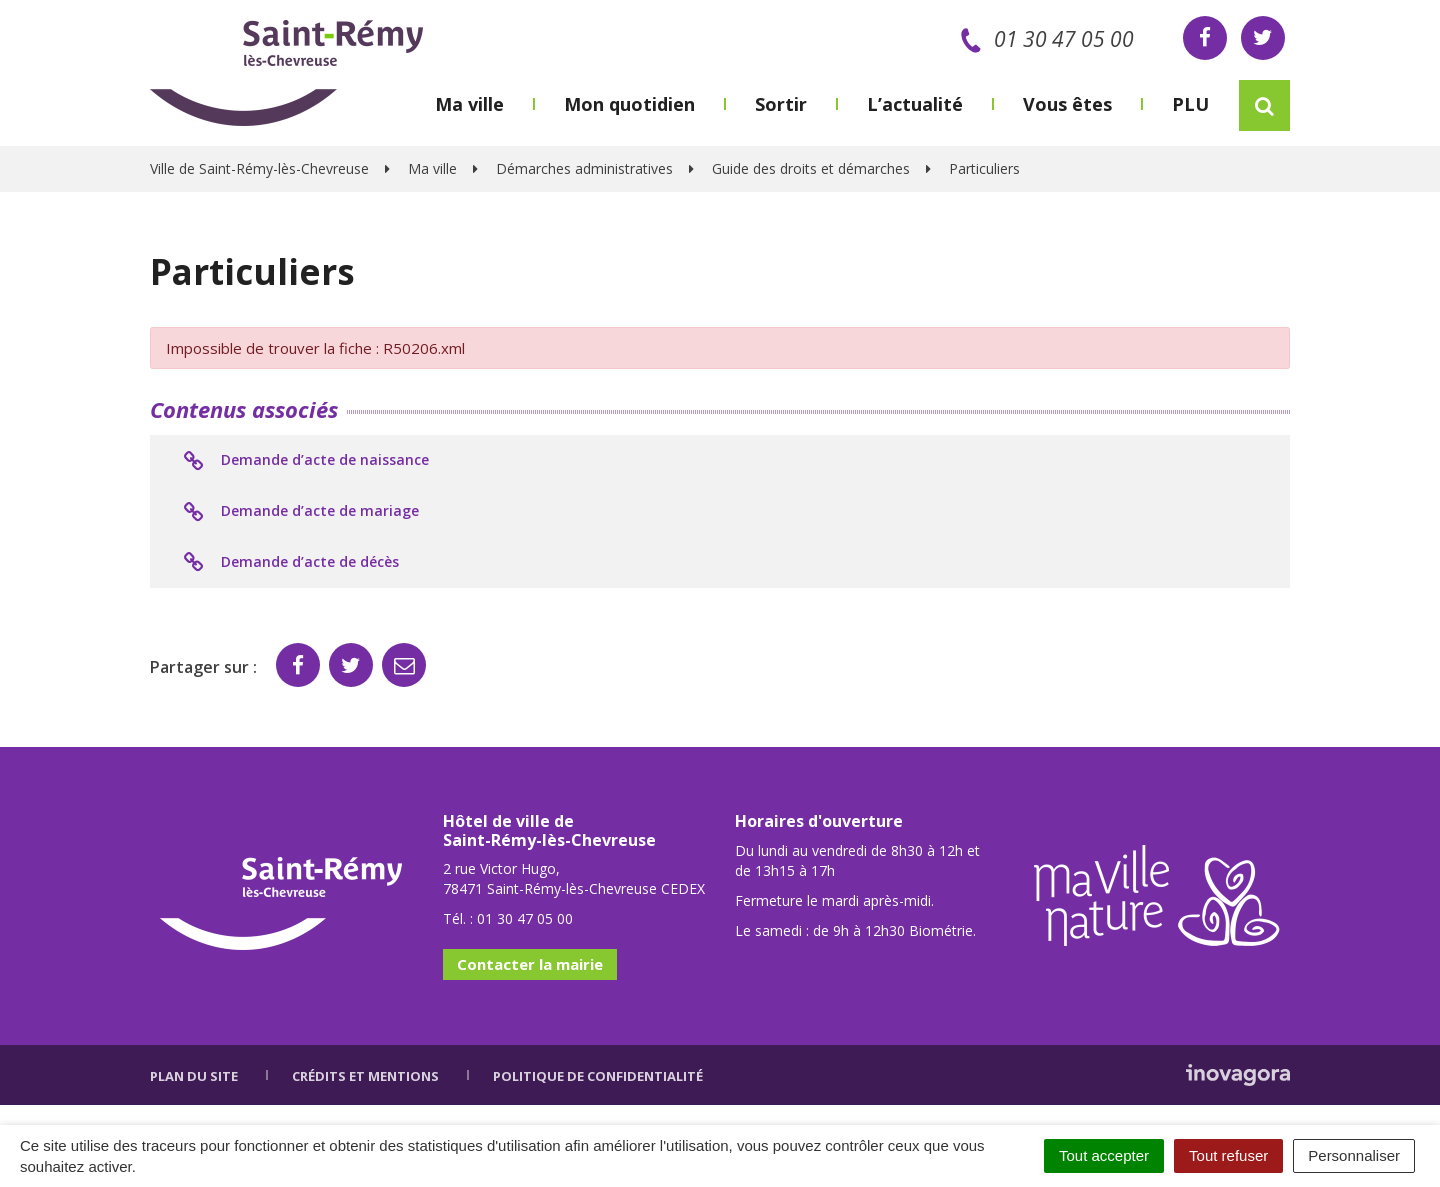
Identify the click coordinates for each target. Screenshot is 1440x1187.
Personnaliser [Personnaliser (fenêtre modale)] (1354, 1155)
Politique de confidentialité (598, 1076)
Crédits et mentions (365, 1076)
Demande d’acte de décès (289, 563)
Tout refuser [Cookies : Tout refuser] (1228, 1155)
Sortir (781, 104)
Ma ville (469, 104)
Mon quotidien (629, 104)
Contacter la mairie (530, 964)
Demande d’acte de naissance (304, 461)
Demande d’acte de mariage (299, 512)
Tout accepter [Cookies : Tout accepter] (1104, 1155)
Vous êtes (1067, 104)
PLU (1190, 104)
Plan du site (194, 1076)
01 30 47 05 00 (1043, 39)
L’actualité (915, 104)
